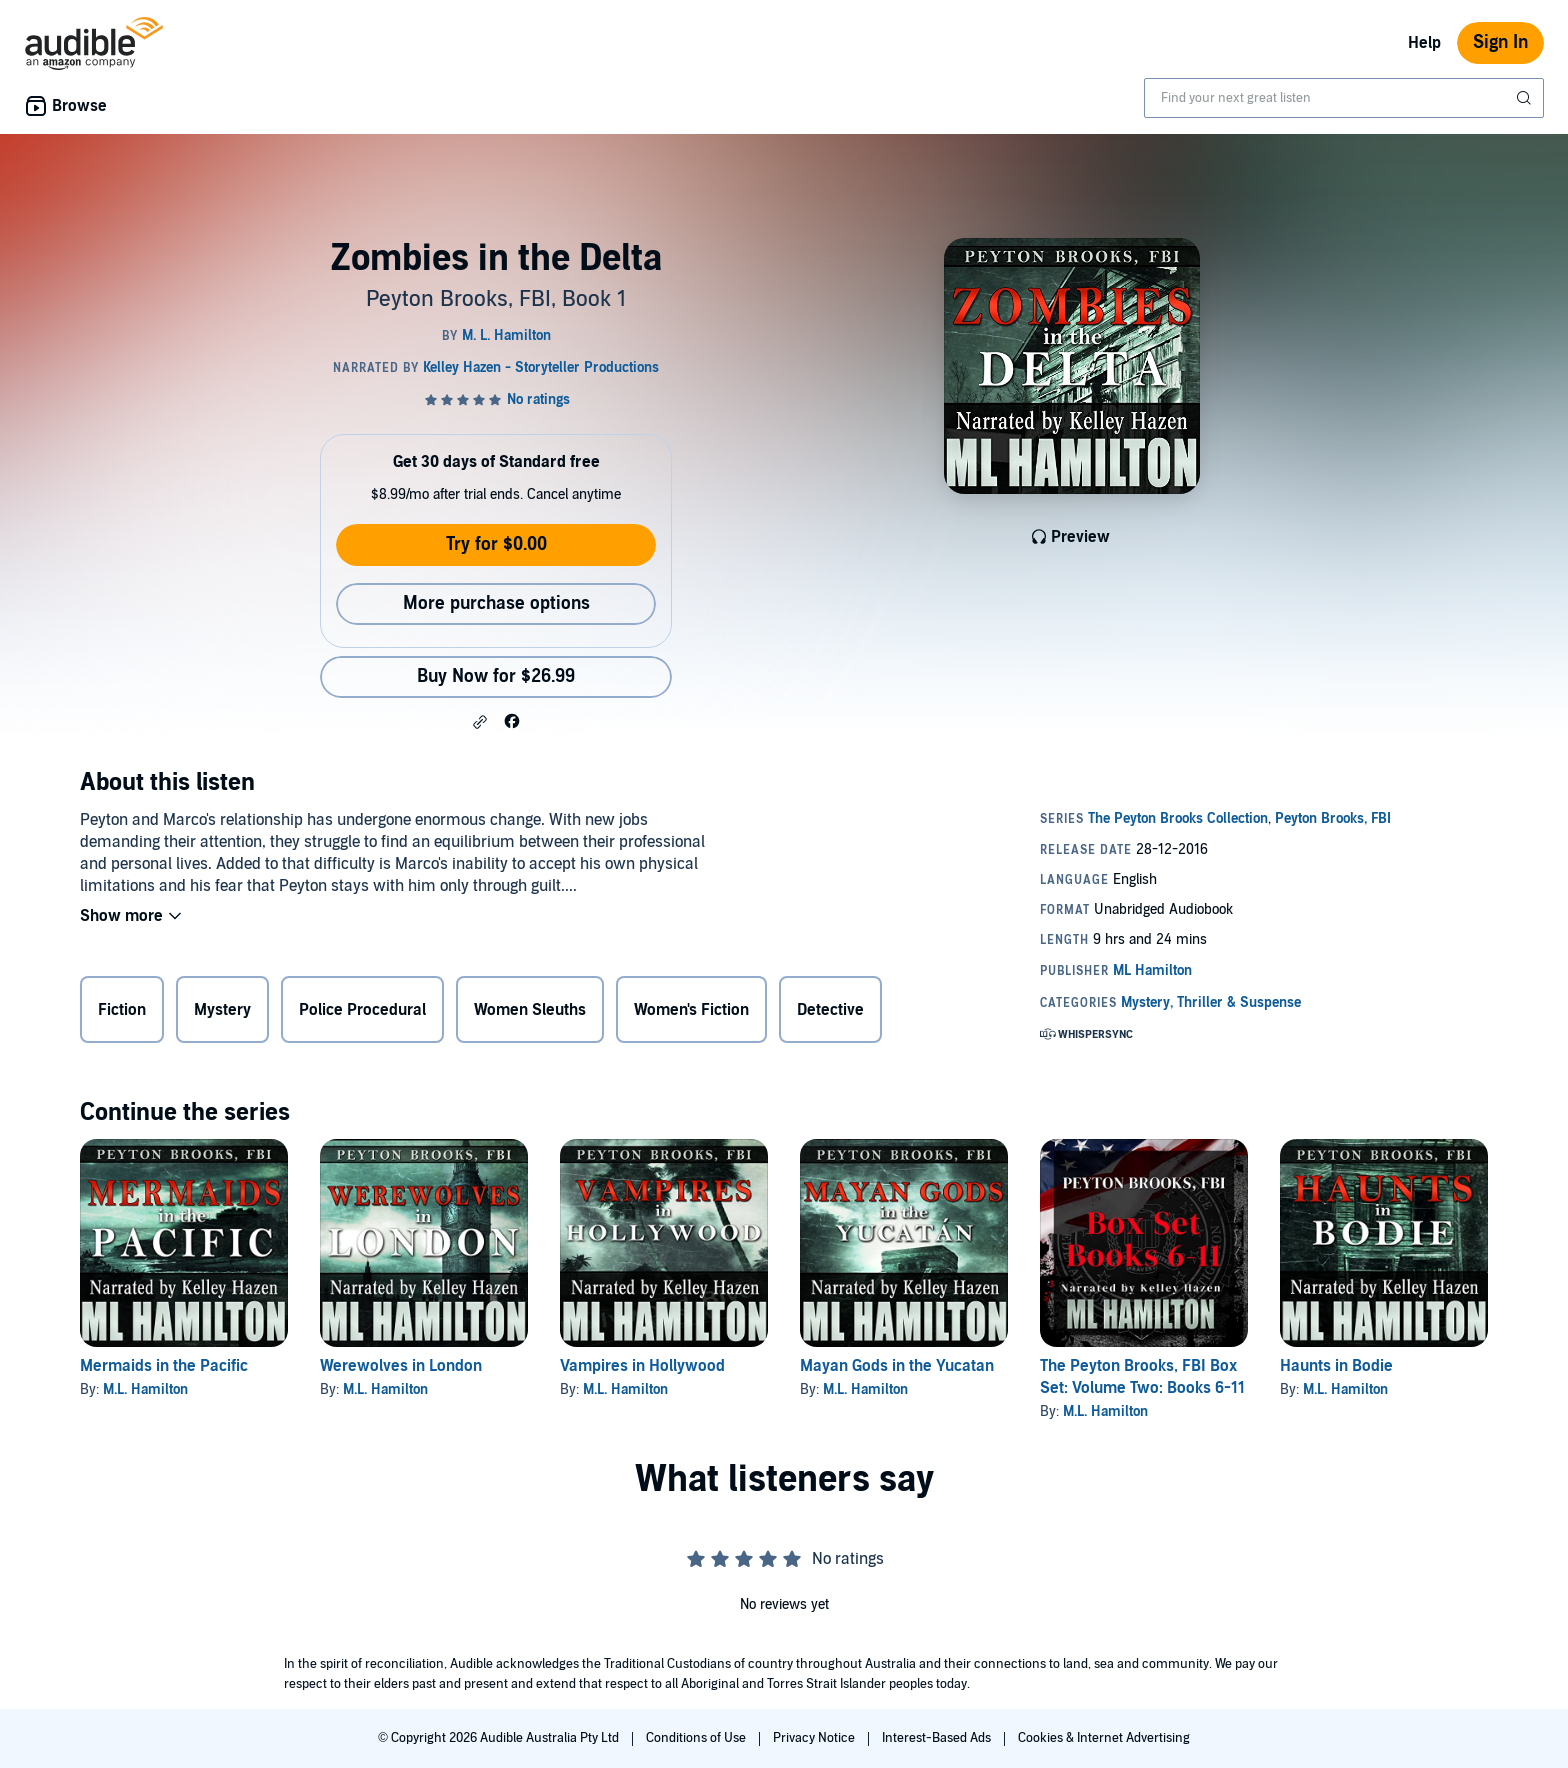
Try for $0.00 (496, 544)
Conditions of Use (697, 1738)
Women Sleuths (530, 1010)
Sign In (1500, 42)
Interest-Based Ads (938, 1738)
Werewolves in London (401, 1366)
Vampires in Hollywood (642, 1366)
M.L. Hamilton (145, 1389)
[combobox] (1344, 98)
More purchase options (496, 603)
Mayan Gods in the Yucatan (897, 1366)
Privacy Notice (815, 1738)
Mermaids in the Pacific (164, 1366)
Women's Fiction (691, 1010)
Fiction (122, 1010)
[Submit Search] (1526, 98)
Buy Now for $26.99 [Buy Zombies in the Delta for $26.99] (496, 676)
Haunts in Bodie (1336, 1366)
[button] (480, 722)
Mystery (222, 1010)
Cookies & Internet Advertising (1104, 1738)
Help (1424, 43)
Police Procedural (362, 1010)
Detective (830, 1010)
